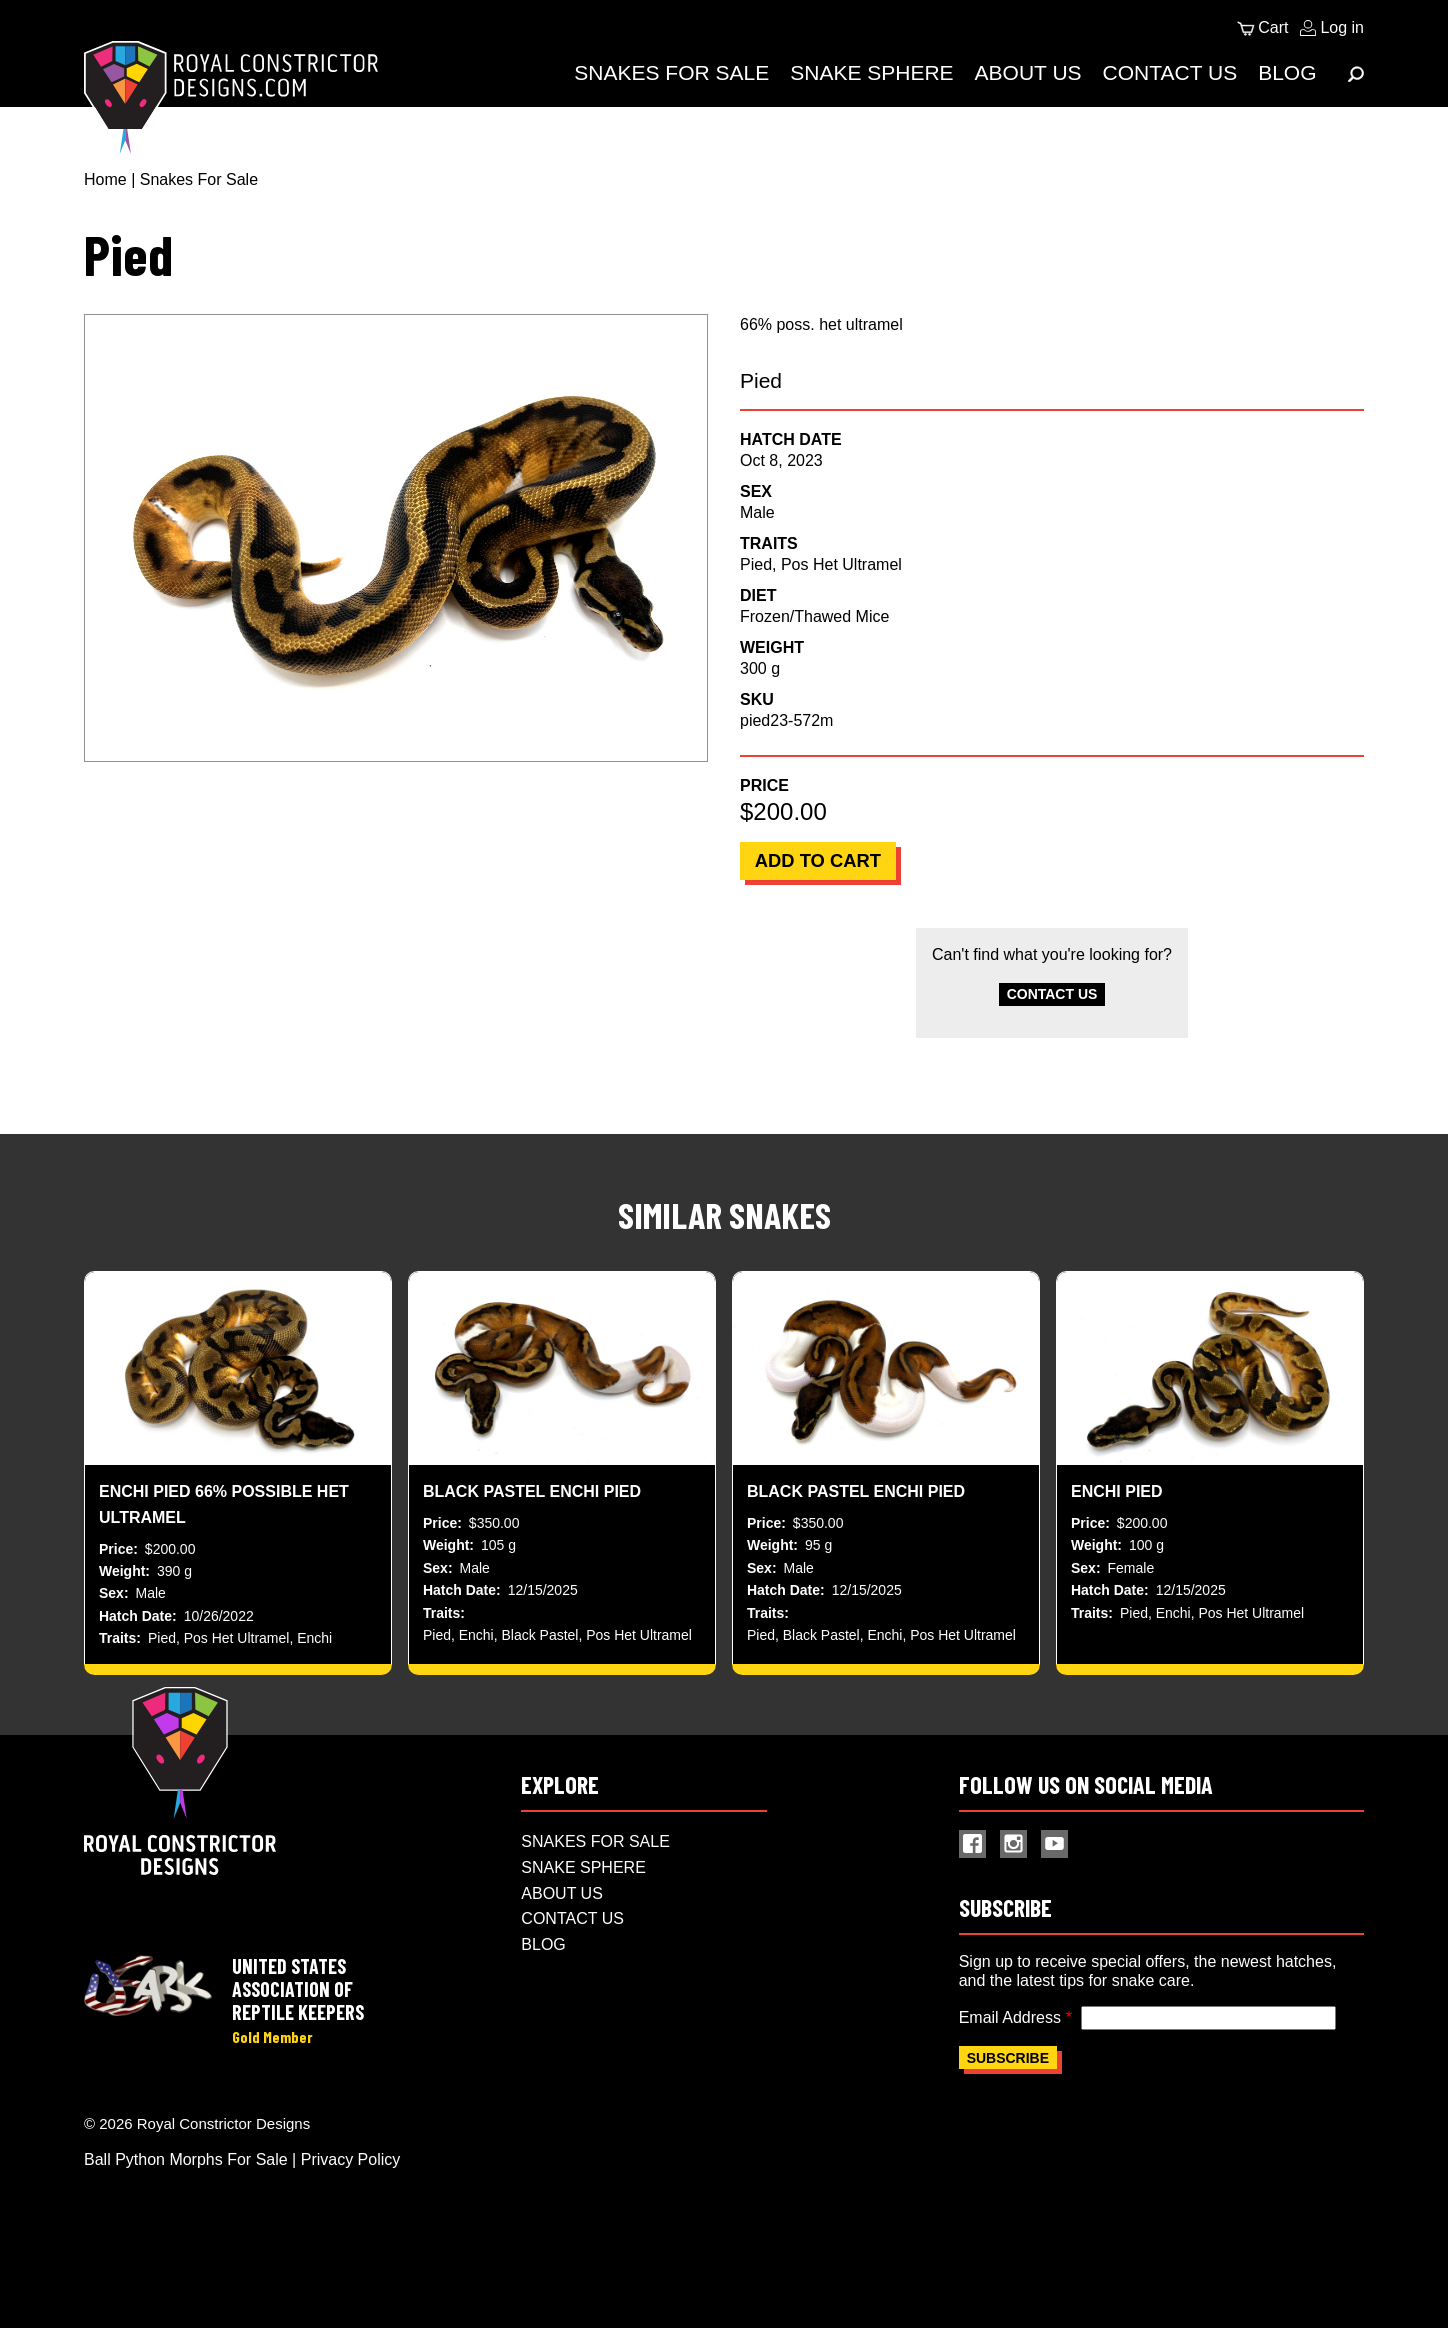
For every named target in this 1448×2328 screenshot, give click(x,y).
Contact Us (1170, 72)
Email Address (1010, 2074)
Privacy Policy (351, 2219)
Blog (1287, 72)
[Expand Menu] (1356, 74)
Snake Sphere (871, 72)
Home (105, 179)
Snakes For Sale (671, 72)
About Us (1028, 72)
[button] (396, 538)
